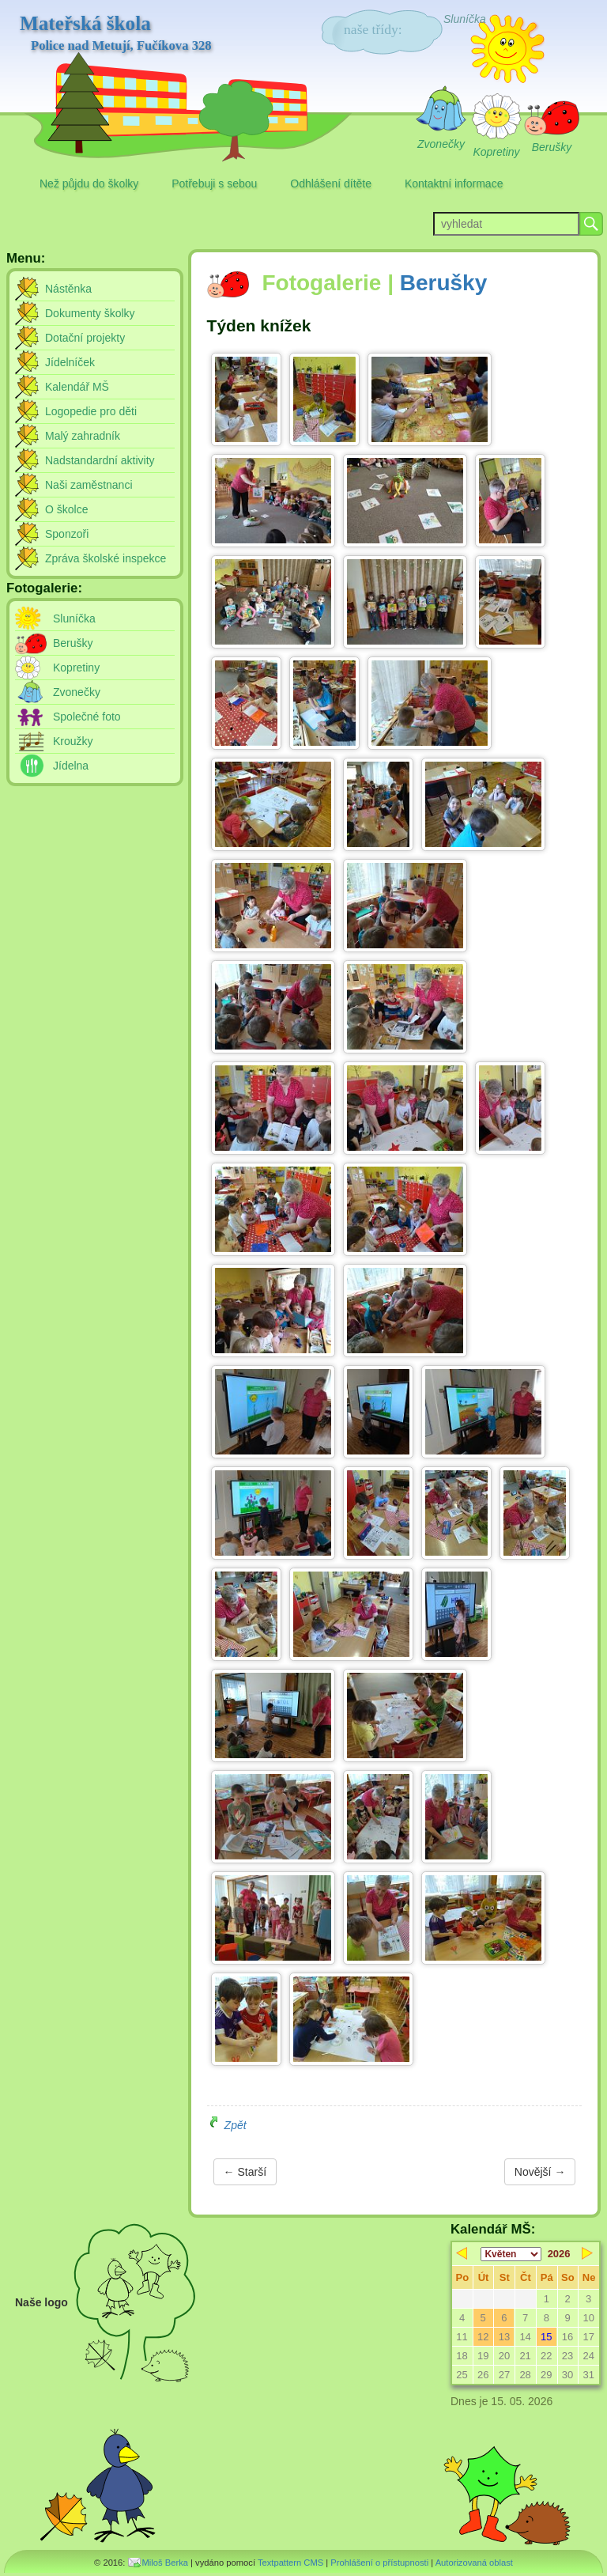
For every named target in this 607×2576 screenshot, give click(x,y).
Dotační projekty (85, 337)
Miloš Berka (165, 2562)
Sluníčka (74, 618)
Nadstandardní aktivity (100, 460)
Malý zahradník (82, 435)
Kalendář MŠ (77, 386)
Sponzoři (67, 534)
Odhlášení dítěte (330, 183)
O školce (66, 509)
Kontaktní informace (454, 183)
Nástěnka (68, 288)
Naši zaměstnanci (89, 485)
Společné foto (87, 716)
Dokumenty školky (90, 313)
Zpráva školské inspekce (105, 558)
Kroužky (73, 741)
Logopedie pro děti (91, 411)
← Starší (245, 2172)
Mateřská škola (116, 33)
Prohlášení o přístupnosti (379, 2562)
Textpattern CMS (290, 2562)
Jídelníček (70, 362)
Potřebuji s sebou (214, 183)
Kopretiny (76, 667)
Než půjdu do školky (89, 183)
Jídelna (71, 765)
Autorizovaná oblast (474, 2562)
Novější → (540, 2172)
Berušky (444, 282)
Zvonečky (76, 692)
